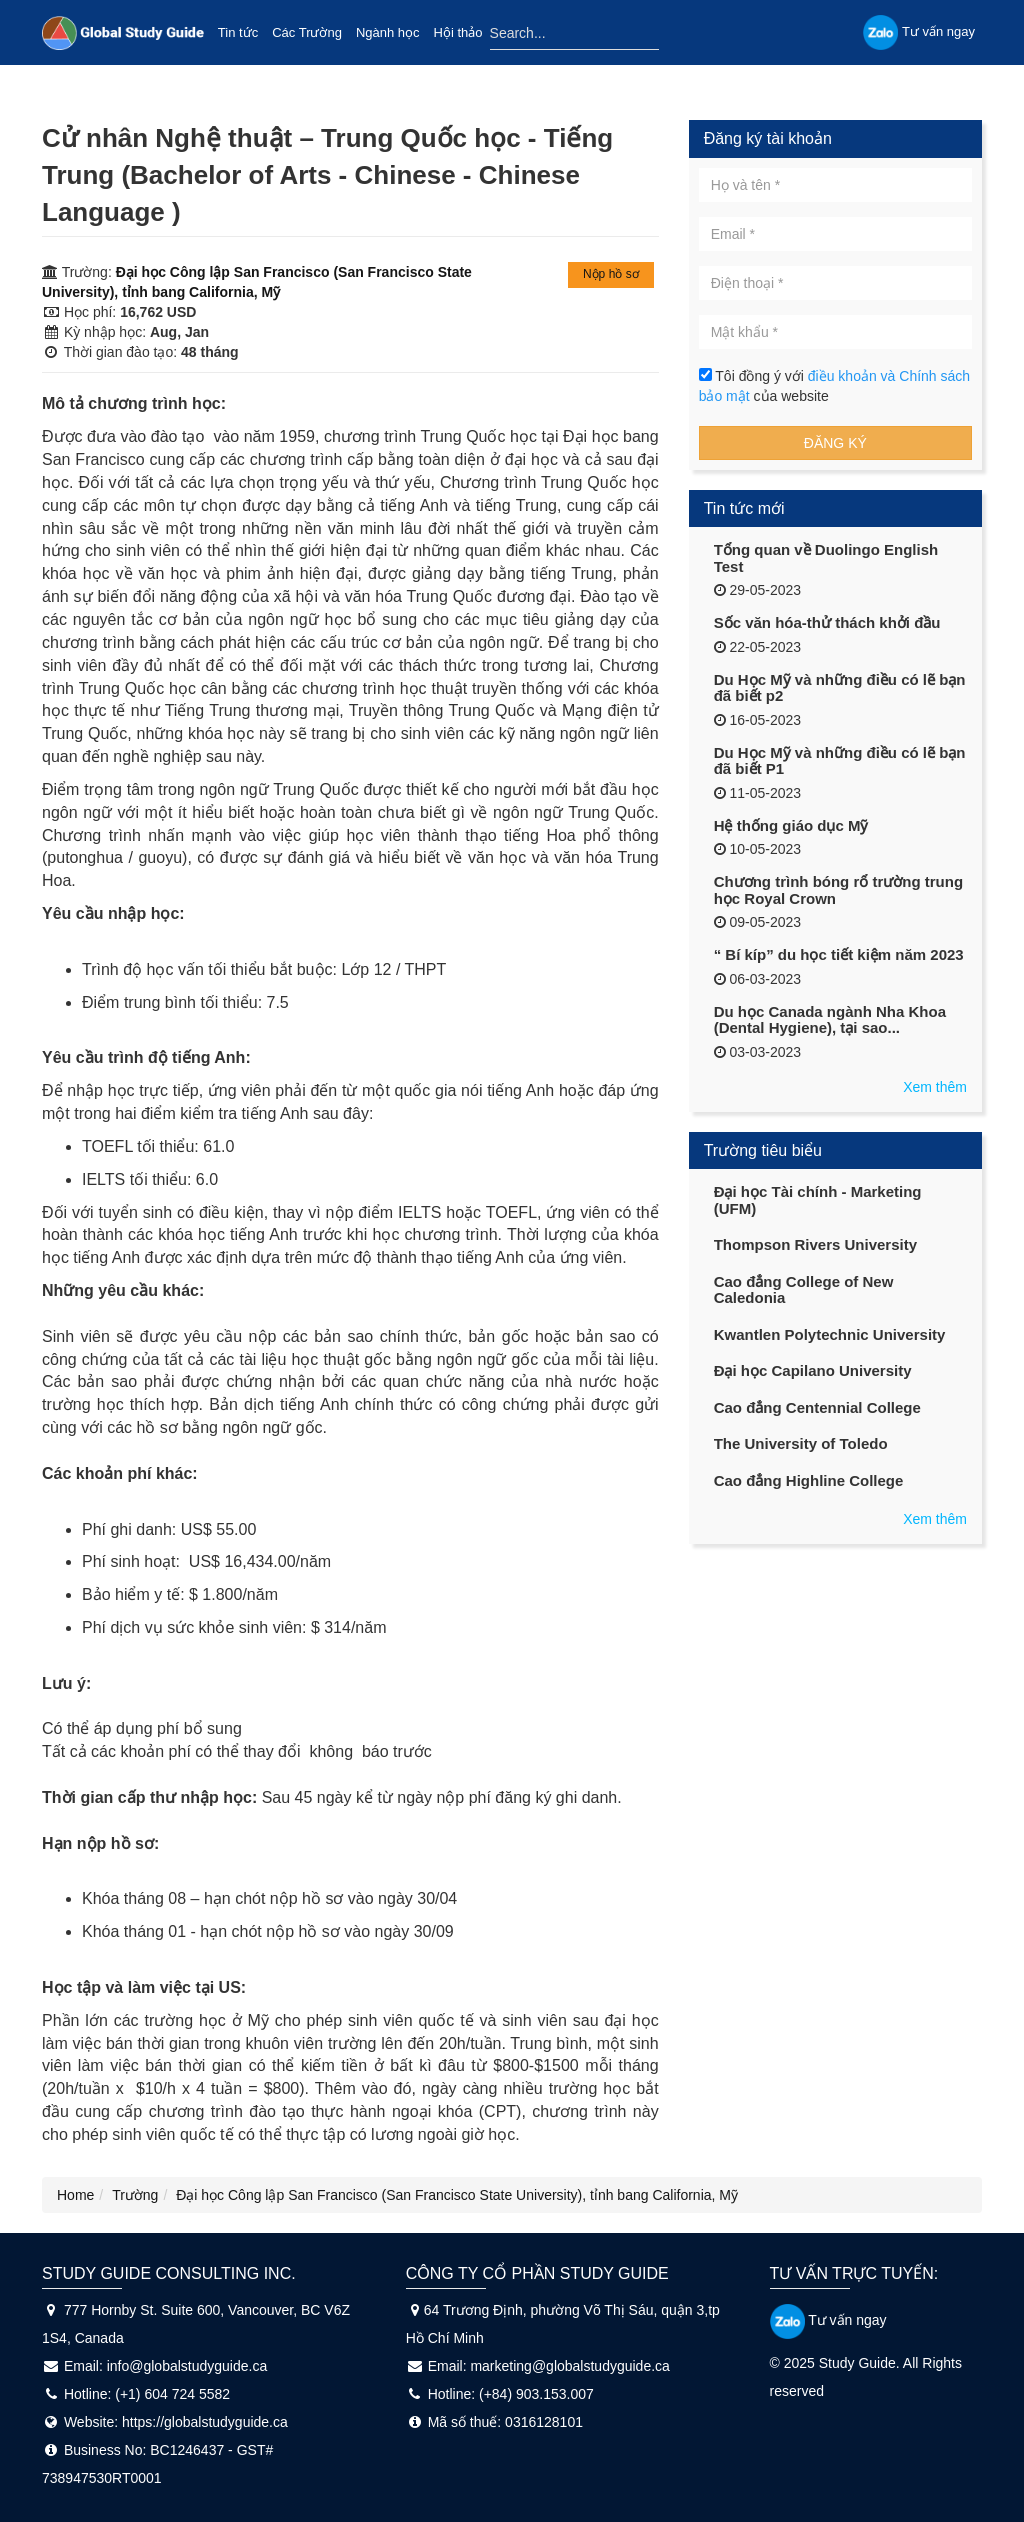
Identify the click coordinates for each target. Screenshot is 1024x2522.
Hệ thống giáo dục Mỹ (791, 825)
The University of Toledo (801, 1443)
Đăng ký (835, 443)
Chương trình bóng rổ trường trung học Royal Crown (838, 890)
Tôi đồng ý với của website (834, 386)
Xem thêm (935, 1087)
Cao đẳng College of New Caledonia (804, 1290)
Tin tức (238, 32)
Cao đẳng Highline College (809, 1480)
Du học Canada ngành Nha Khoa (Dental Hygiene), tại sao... (830, 1020)
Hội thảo (458, 32)
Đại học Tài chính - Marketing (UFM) (818, 1200)
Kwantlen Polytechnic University (830, 1334)
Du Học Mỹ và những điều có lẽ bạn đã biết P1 (840, 761)
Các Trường (307, 32)
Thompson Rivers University (815, 1244)
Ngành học (388, 32)
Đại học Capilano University (813, 1370)
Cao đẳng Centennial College (817, 1407)
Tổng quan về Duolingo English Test (826, 558)
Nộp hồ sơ (611, 274)
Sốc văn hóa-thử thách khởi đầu (827, 622)
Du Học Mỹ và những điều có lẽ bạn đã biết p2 (840, 688)
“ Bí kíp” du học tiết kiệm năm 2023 (839, 954)
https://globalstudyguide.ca (205, 2422)
